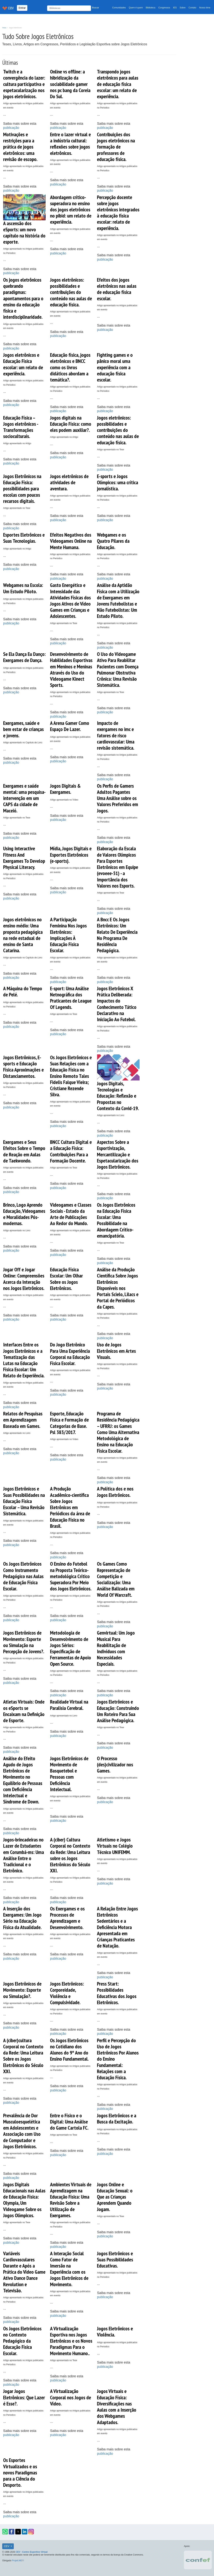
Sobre (183, 7)
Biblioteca (150, 7)
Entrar (22, 7)
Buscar (95, 7)
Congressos (164, 7)
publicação (11, 128)
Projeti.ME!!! (18, 2560)
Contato (192, 7)
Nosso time (204, 7)
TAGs (4, 28)
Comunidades (119, 7)
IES (175, 7)
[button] (5, 2531)
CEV (7, 2546)
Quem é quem (136, 7)
